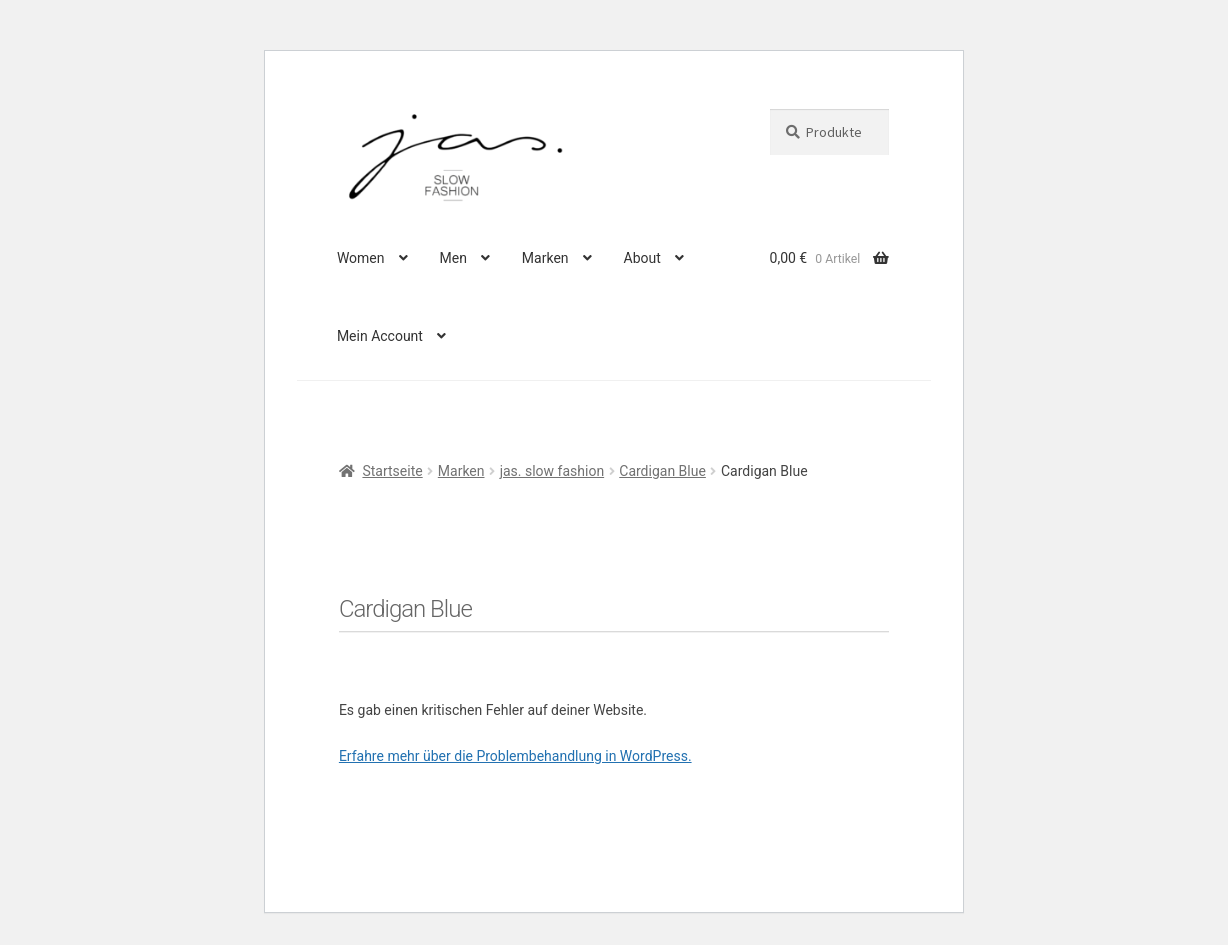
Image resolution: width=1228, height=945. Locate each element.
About (642, 258)
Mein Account (380, 336)
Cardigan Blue (662, 471)
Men (452, 258)
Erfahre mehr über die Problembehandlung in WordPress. (515, 756)
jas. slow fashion (552, 471)
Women (361, 258)
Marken (545, 258)
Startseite (392, 471)
